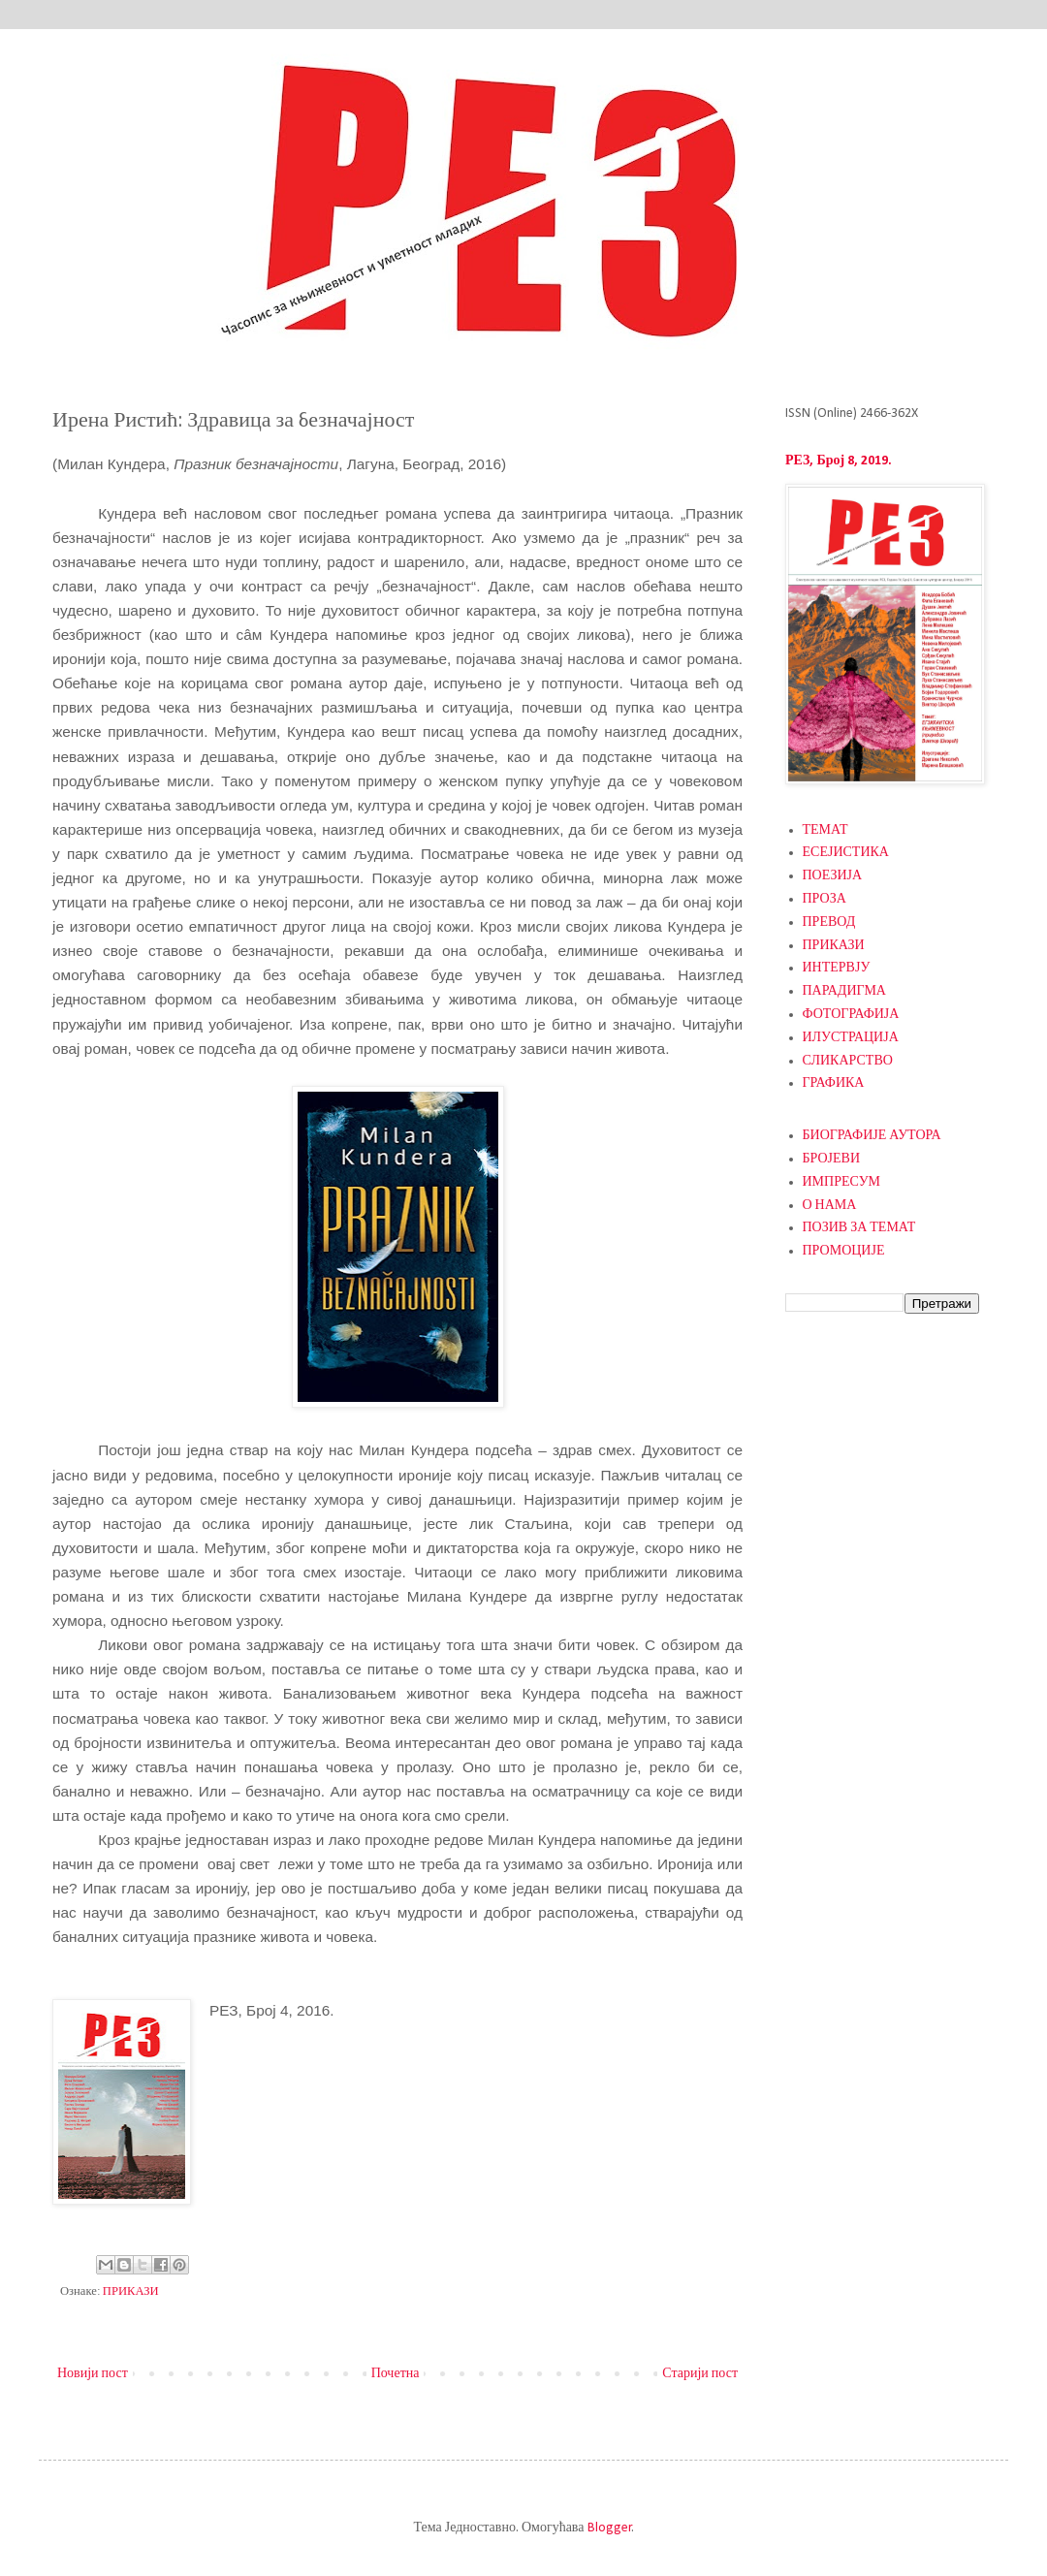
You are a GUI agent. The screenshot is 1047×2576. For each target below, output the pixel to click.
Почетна (395, 2374)
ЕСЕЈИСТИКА (846, 852)
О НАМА (830, 1205)
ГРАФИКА (834, 1083)
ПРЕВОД (829, 922)
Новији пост (92, 2374)
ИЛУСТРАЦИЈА (851, 1038)
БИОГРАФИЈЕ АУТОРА (872, 1136)
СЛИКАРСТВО (848, 1061)
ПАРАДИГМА (844, 991)
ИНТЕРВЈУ (837, 968)
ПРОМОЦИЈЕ (844, 1251)
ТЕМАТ (825, 830)
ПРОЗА (824, 899)
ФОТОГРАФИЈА (851, 1014)
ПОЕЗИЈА (833, 876)
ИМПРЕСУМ (842, 1182)
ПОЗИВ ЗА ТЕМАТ (859, 1228)
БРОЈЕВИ (832, 1159)
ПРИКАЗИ (131, 2292)
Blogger (609, 2528)
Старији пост (700, 2374)
